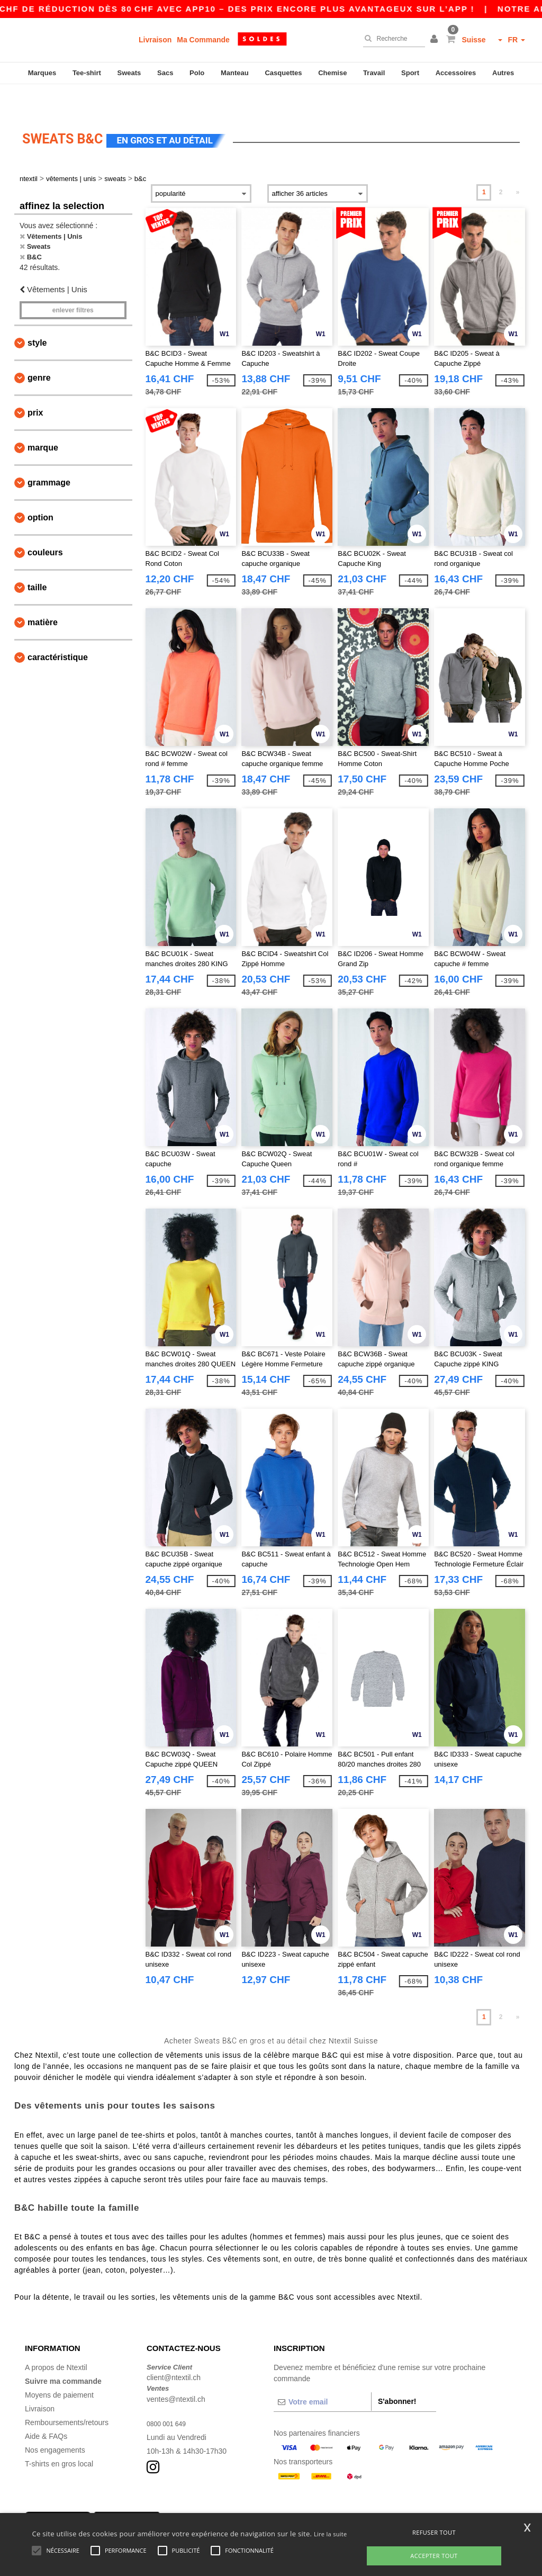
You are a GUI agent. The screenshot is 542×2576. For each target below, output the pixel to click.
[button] (435, 39)
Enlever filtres (73, 283)
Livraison (155, 39)
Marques (42, 73)
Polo (196, 73)
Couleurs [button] (45, 525)
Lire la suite (330, 2534)
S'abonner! (397, 2374)
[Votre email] (322, 2374)
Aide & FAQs (46, 2409)
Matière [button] (43, 595)
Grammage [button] (49, 456)
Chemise (332, 73)
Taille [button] (37, 560)
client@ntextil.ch (174, 2351)
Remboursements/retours (67, 2395)
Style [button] (37, 316)
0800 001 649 (169, 2396)
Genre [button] (39, 351)
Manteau (235, 73)
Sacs (165, 73)
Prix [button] (35, 386)
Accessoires (456, 73)
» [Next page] (518, 165)
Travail (374, 73)
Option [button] (40, 491)
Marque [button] (43, 421)
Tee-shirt (87, 73)
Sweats (129, 73)
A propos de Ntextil (56, 2340)
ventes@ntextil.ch (176, 2372)
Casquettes (283, 73)
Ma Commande (203, 39)
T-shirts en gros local (59, 2437)
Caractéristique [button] (58, 630)
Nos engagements (55, 2423)
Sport (410, 73)
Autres (503, 73)
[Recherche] (391, 39)
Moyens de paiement (59, 2368)
